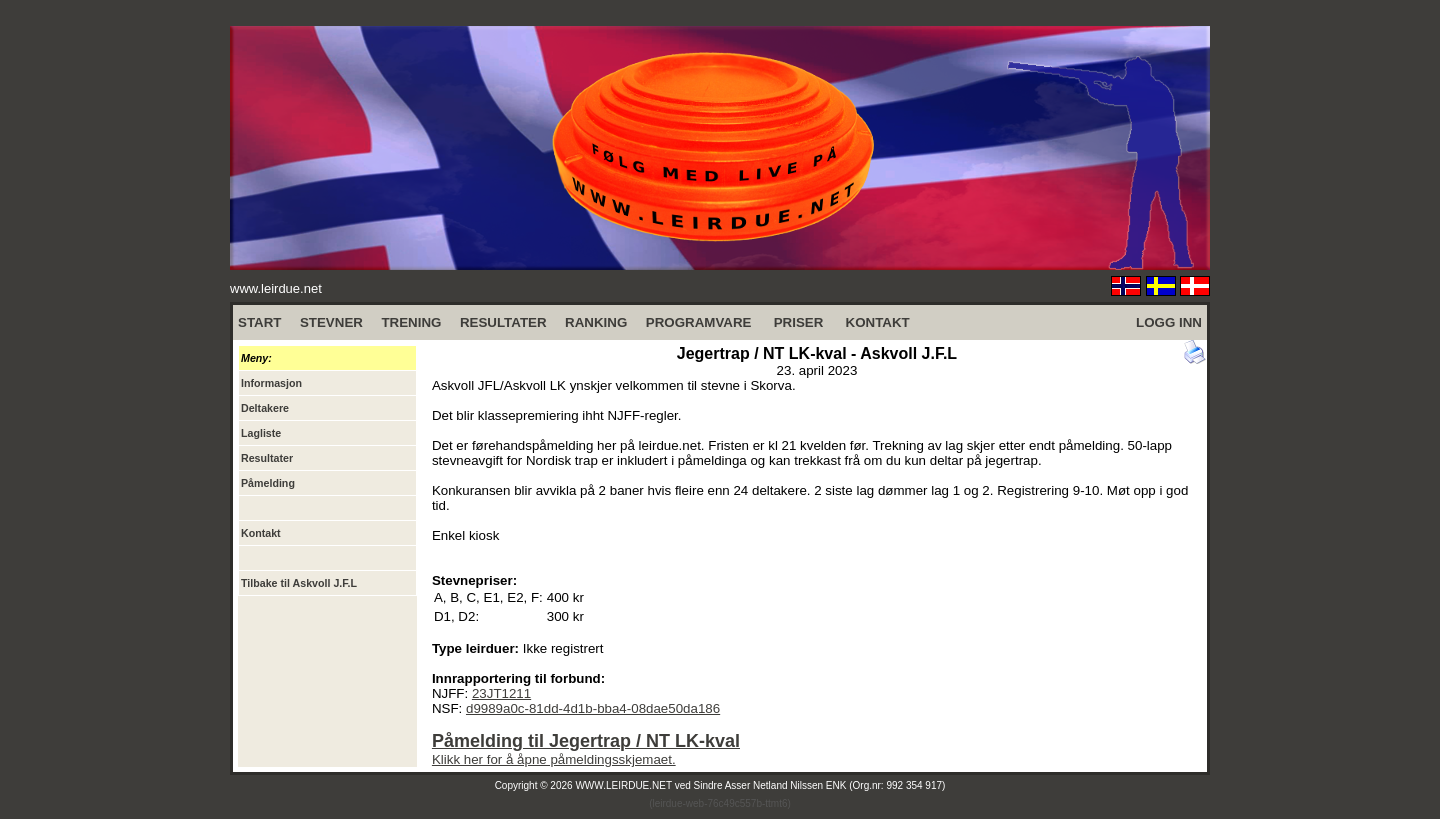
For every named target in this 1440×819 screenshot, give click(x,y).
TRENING (411, 322)
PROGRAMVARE (699, 322)
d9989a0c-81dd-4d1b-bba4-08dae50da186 (593, 708)
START (259, 322)
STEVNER (331, 322)
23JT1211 (501, 693)
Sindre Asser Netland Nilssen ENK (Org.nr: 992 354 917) (820, 785)
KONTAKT (878, 322)
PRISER (799, 322)
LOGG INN (1169, 322)
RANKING (596, 322)
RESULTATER (503, 322)
